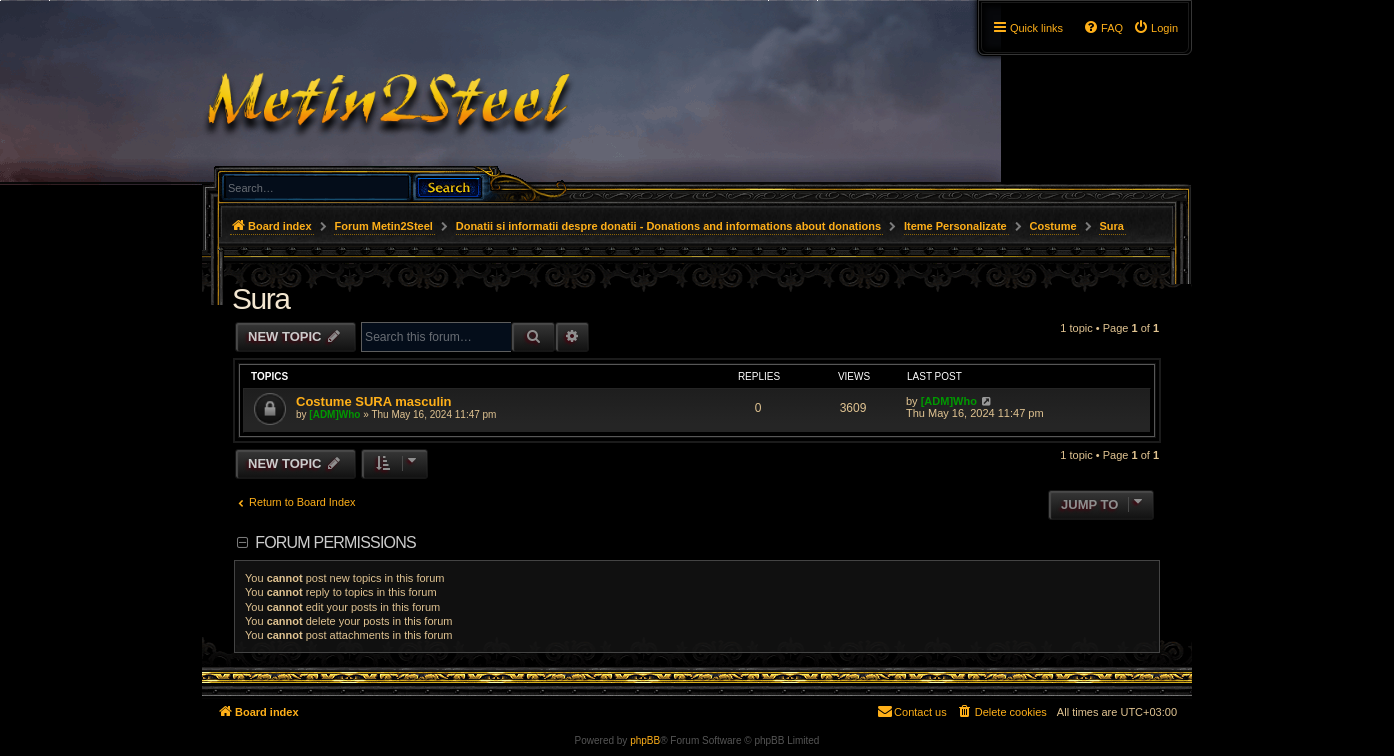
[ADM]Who (334, 414)
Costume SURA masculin (374, 401)
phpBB (645, 740)
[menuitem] (1155, 28)
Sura (260, 298)
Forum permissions (335, 542)
